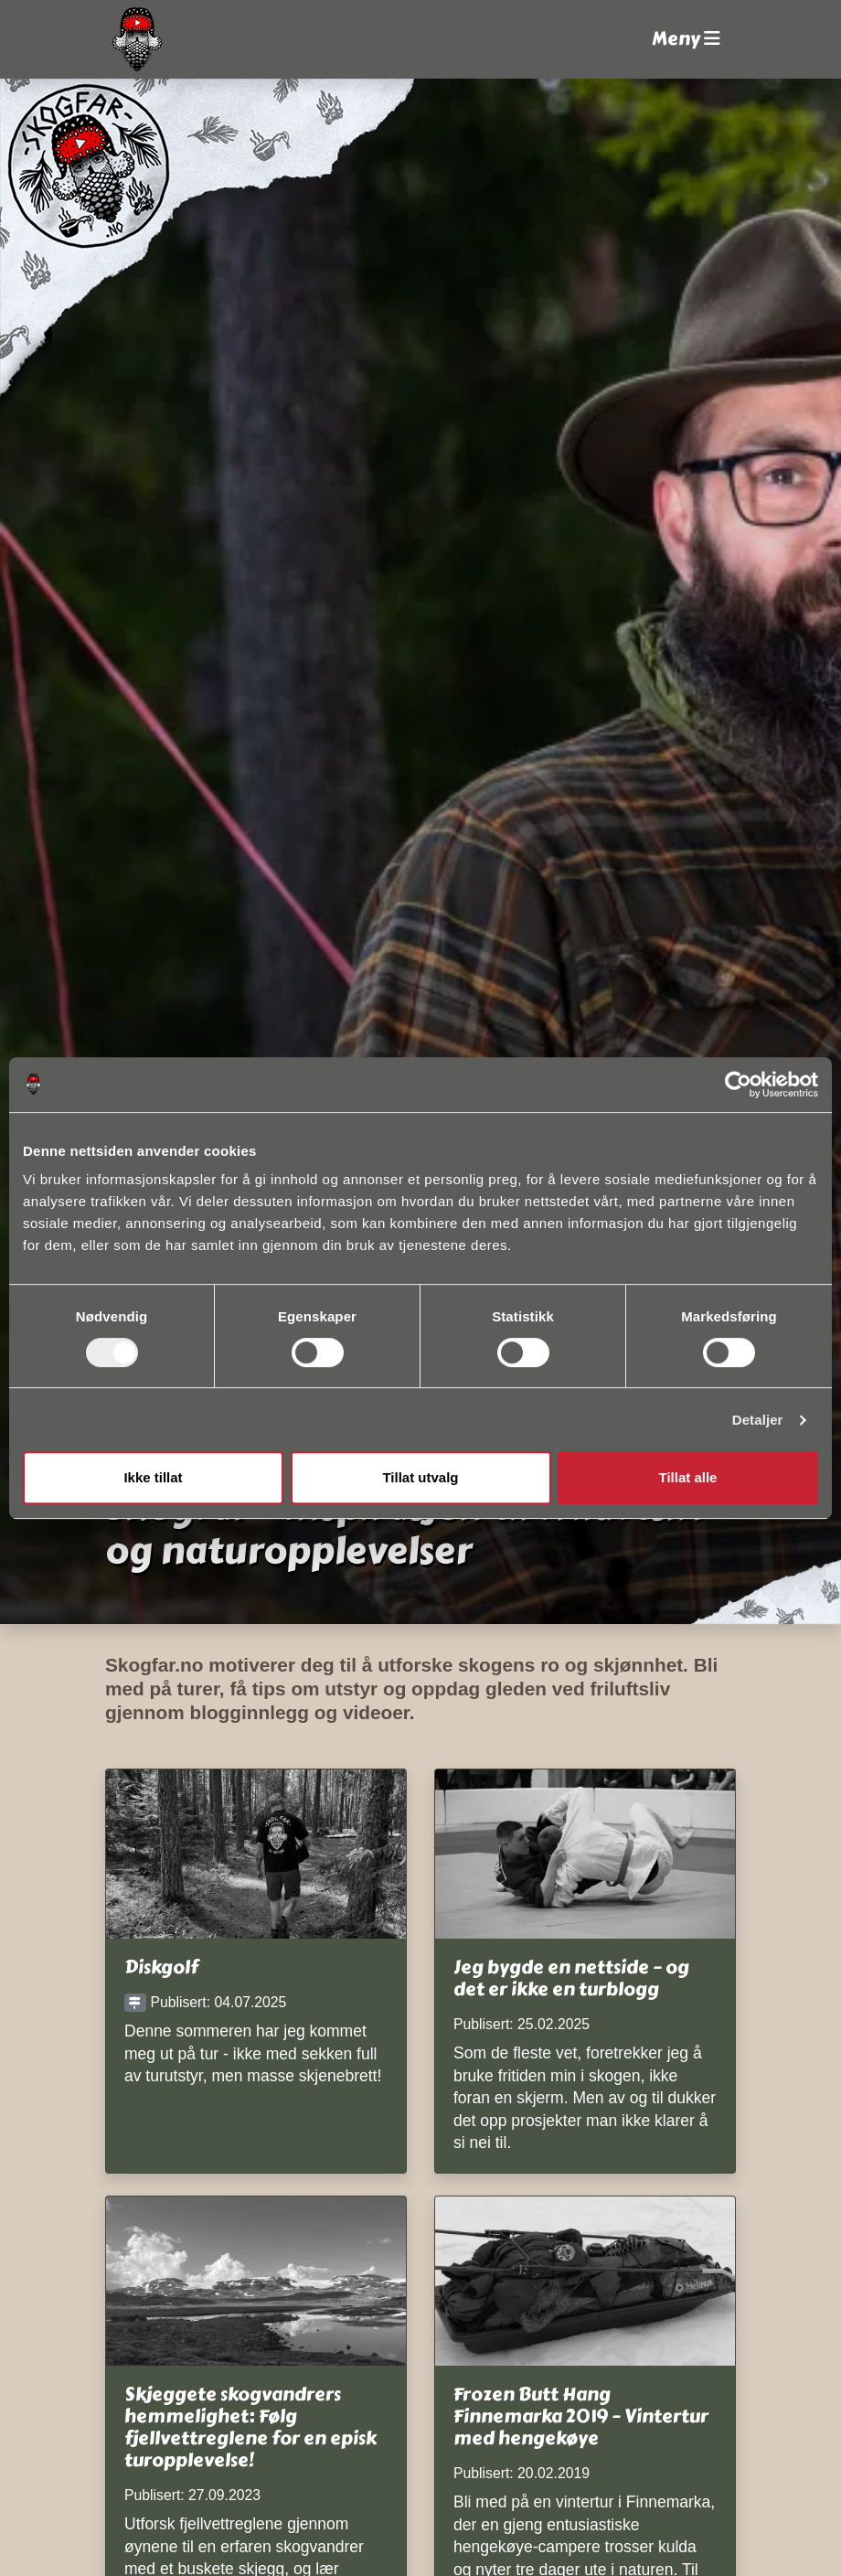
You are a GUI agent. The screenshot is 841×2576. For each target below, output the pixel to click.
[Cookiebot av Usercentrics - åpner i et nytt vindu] (738, 1084)
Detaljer (757, 1419)
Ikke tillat (152, 1477)
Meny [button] (686, 39)
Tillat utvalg (420, 1477)
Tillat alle (688, 1477)
